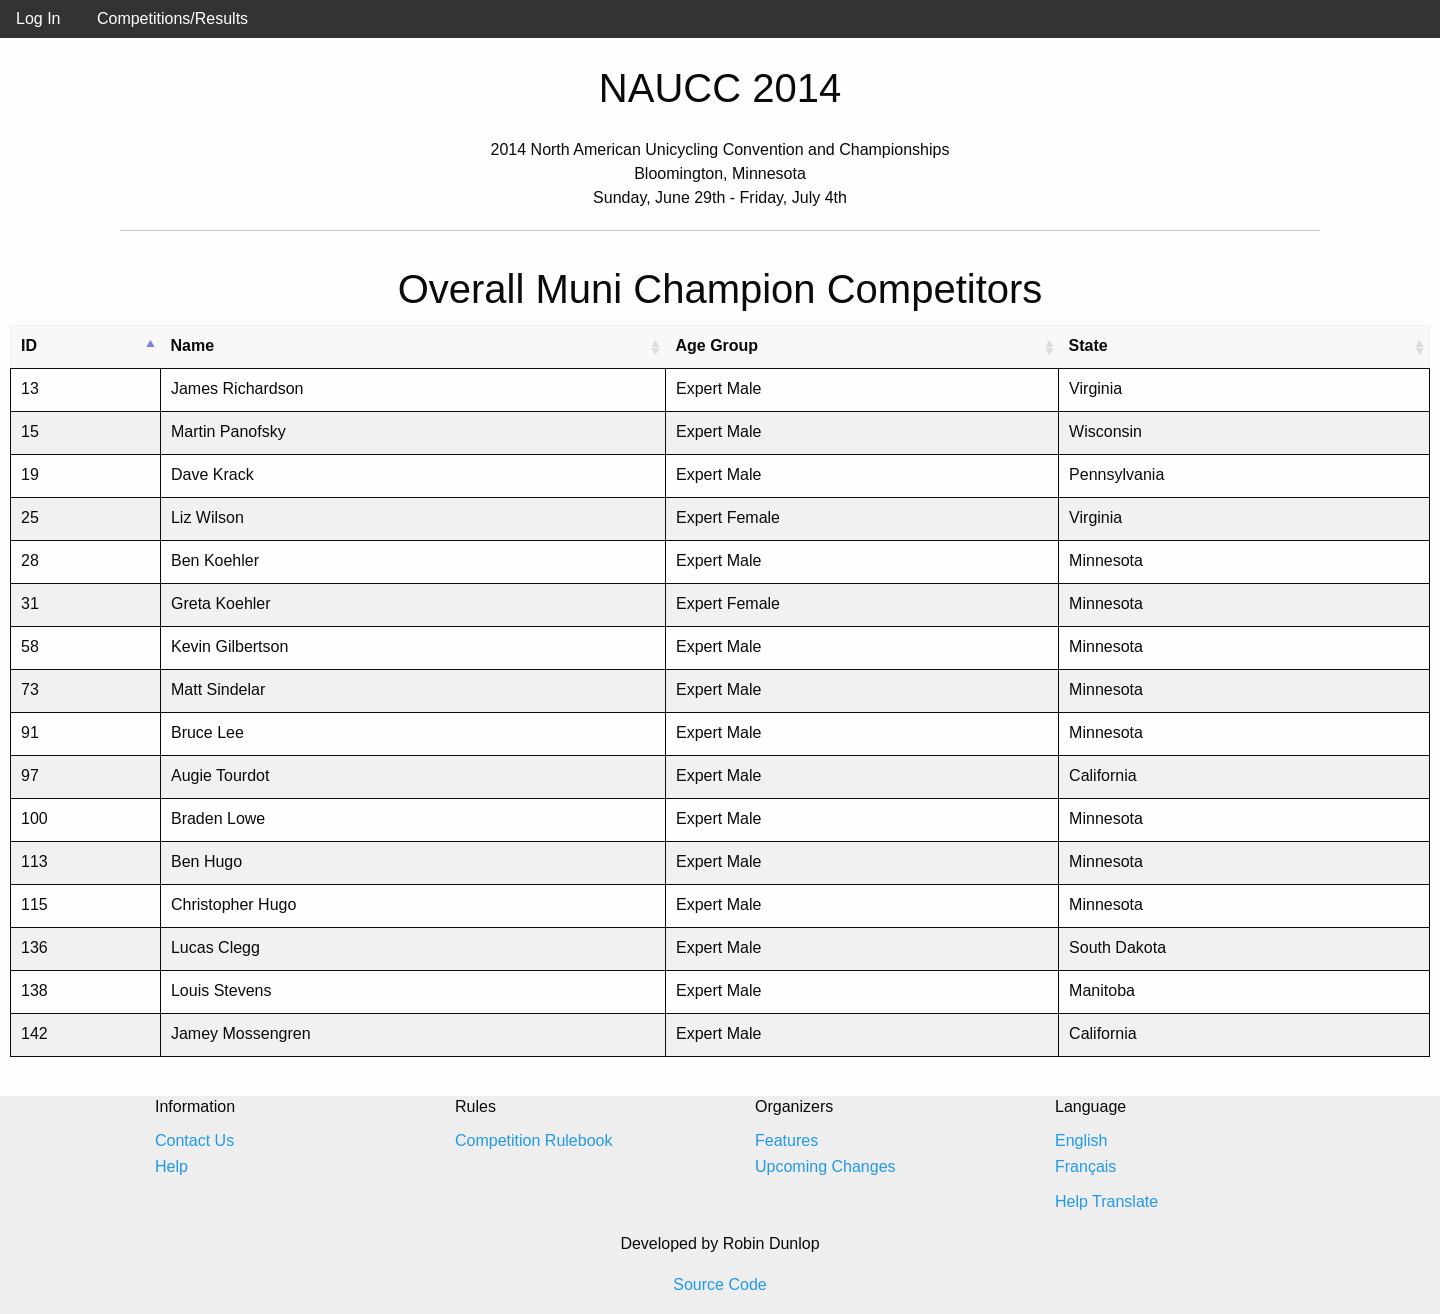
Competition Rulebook (533, 1140)
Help (171, 1166)
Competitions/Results (172, 18)
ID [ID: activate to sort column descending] (29, 345)
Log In (38, 18)
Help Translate (1106, 1201)
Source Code (719, 1284)
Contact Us (194, 1140)
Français (1085, 1166)
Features (786, 1140)
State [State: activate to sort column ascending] (1088, 345)
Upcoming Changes (825, 1166)
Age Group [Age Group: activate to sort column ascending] (716, 345)
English (1081, 1140)
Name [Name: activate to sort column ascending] (192, 345)
